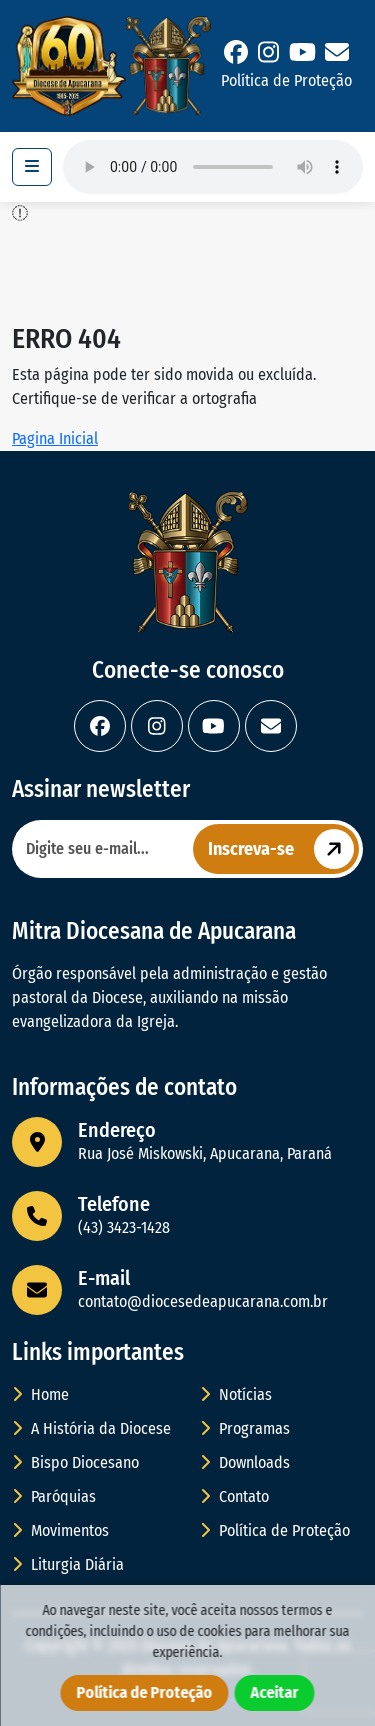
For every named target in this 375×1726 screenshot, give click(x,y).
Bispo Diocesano (75, 1462)
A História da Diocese (91, 1428)
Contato (234, 1496)
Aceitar (275, 1692)
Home (40, 1394)
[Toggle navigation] (32, 167)
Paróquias (54, 1496)
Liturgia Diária (68, 1564)
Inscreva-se (283, 849)
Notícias (236, 1394)
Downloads (245, 1462)
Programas (245, 1428)
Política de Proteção (286, 80)
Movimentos (60, 1530)
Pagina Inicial (55, 438)
